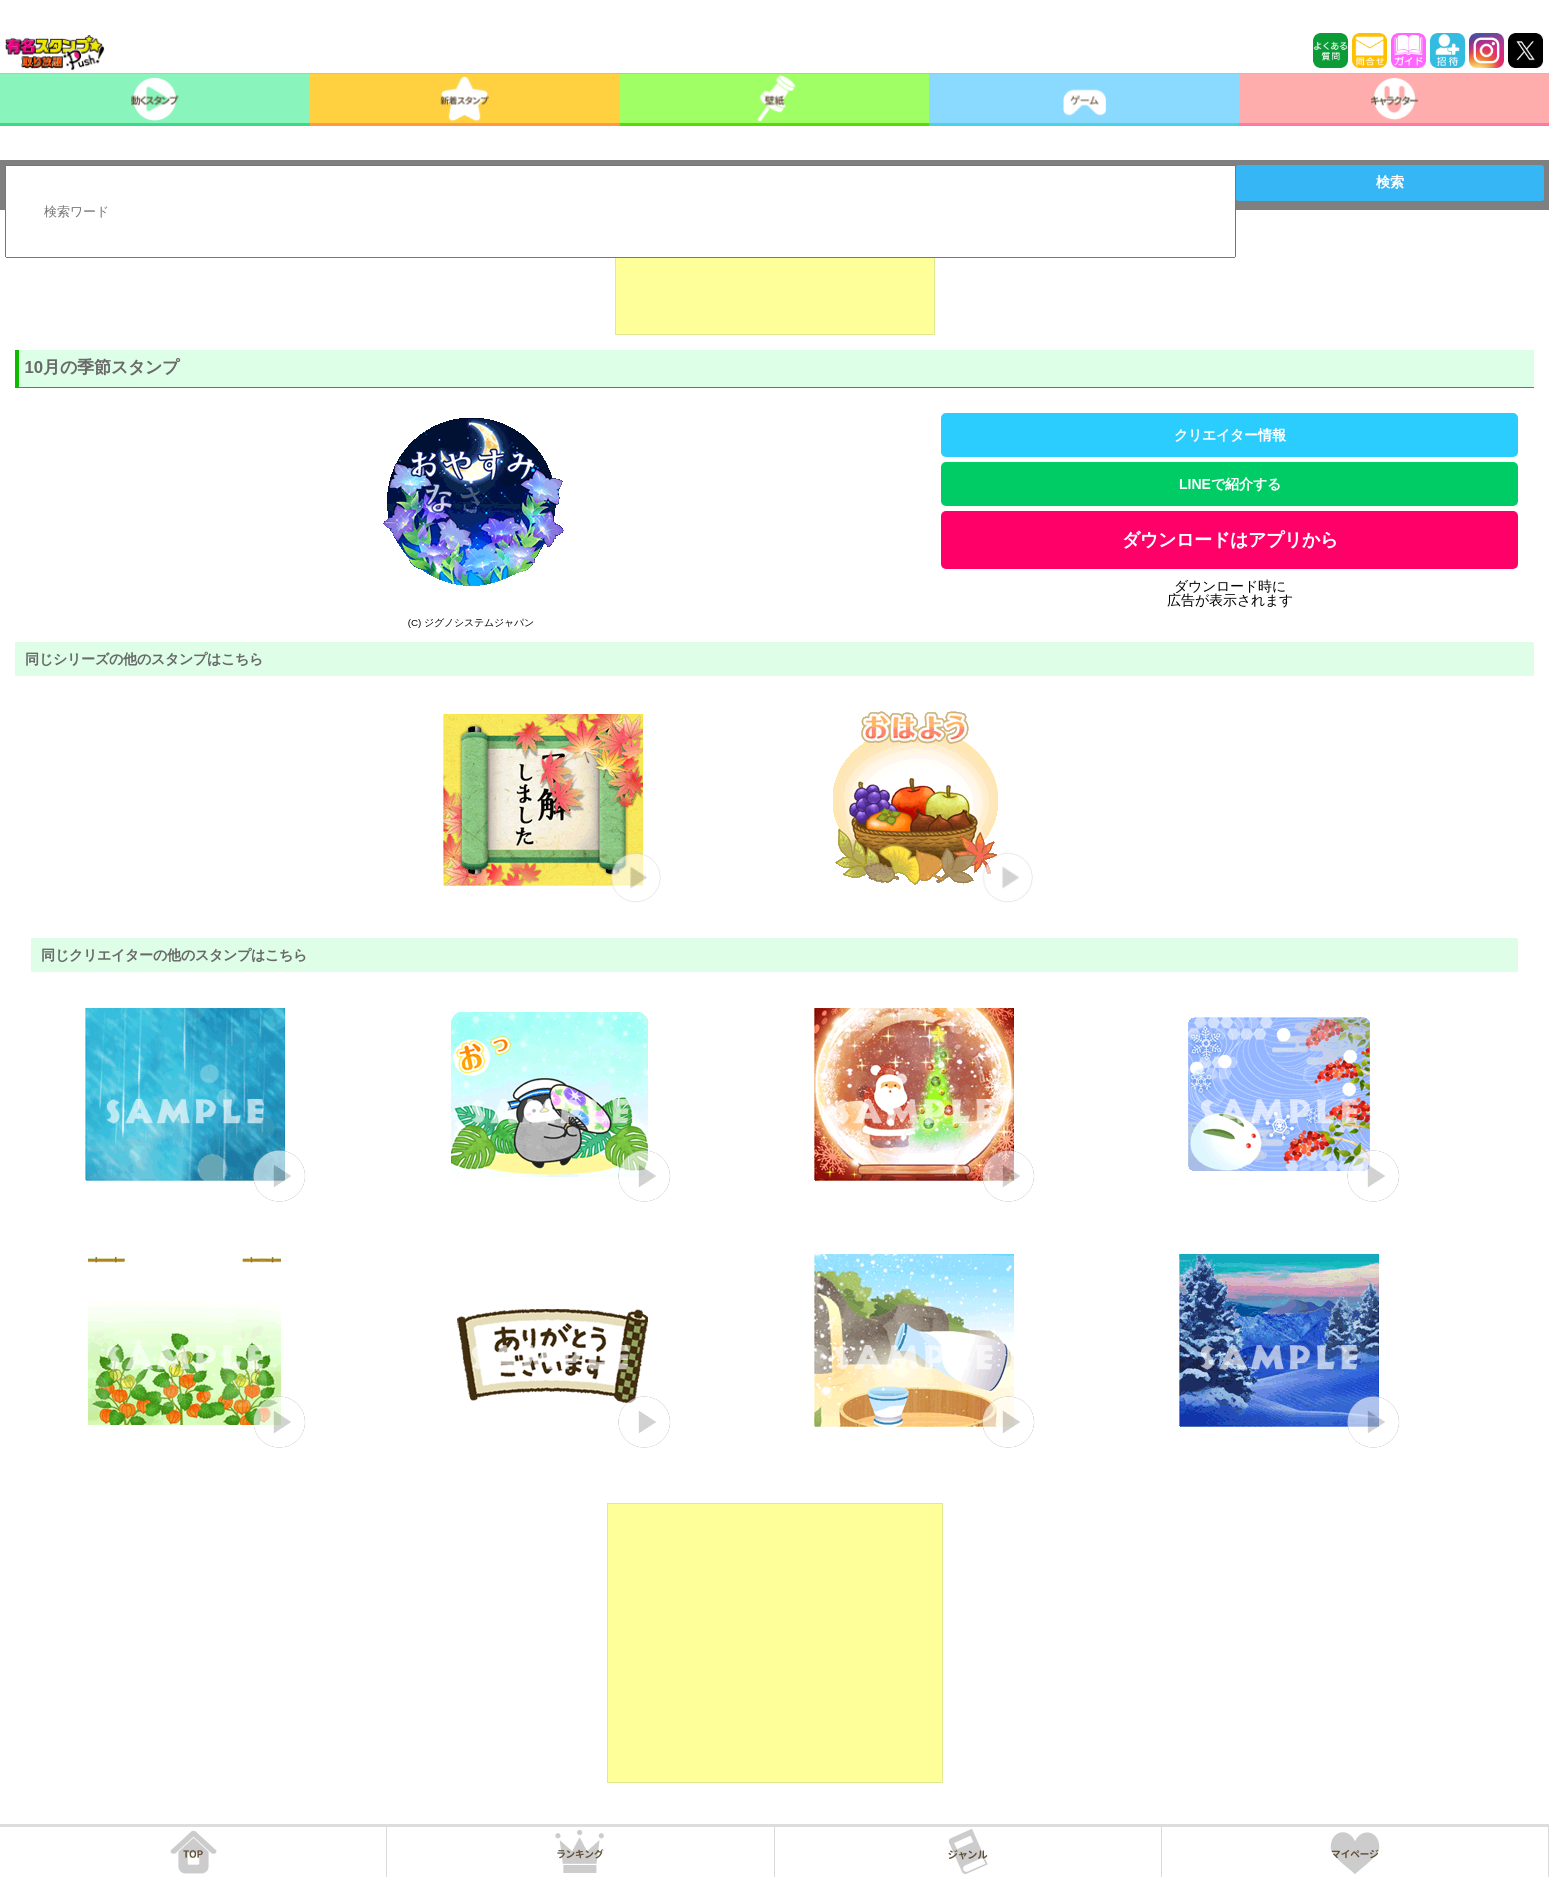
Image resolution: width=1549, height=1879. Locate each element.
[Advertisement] (775, 285)
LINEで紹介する (1230, 484)
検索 (1390, 182)
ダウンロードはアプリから (1230, 540)
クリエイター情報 (1230, 435)
